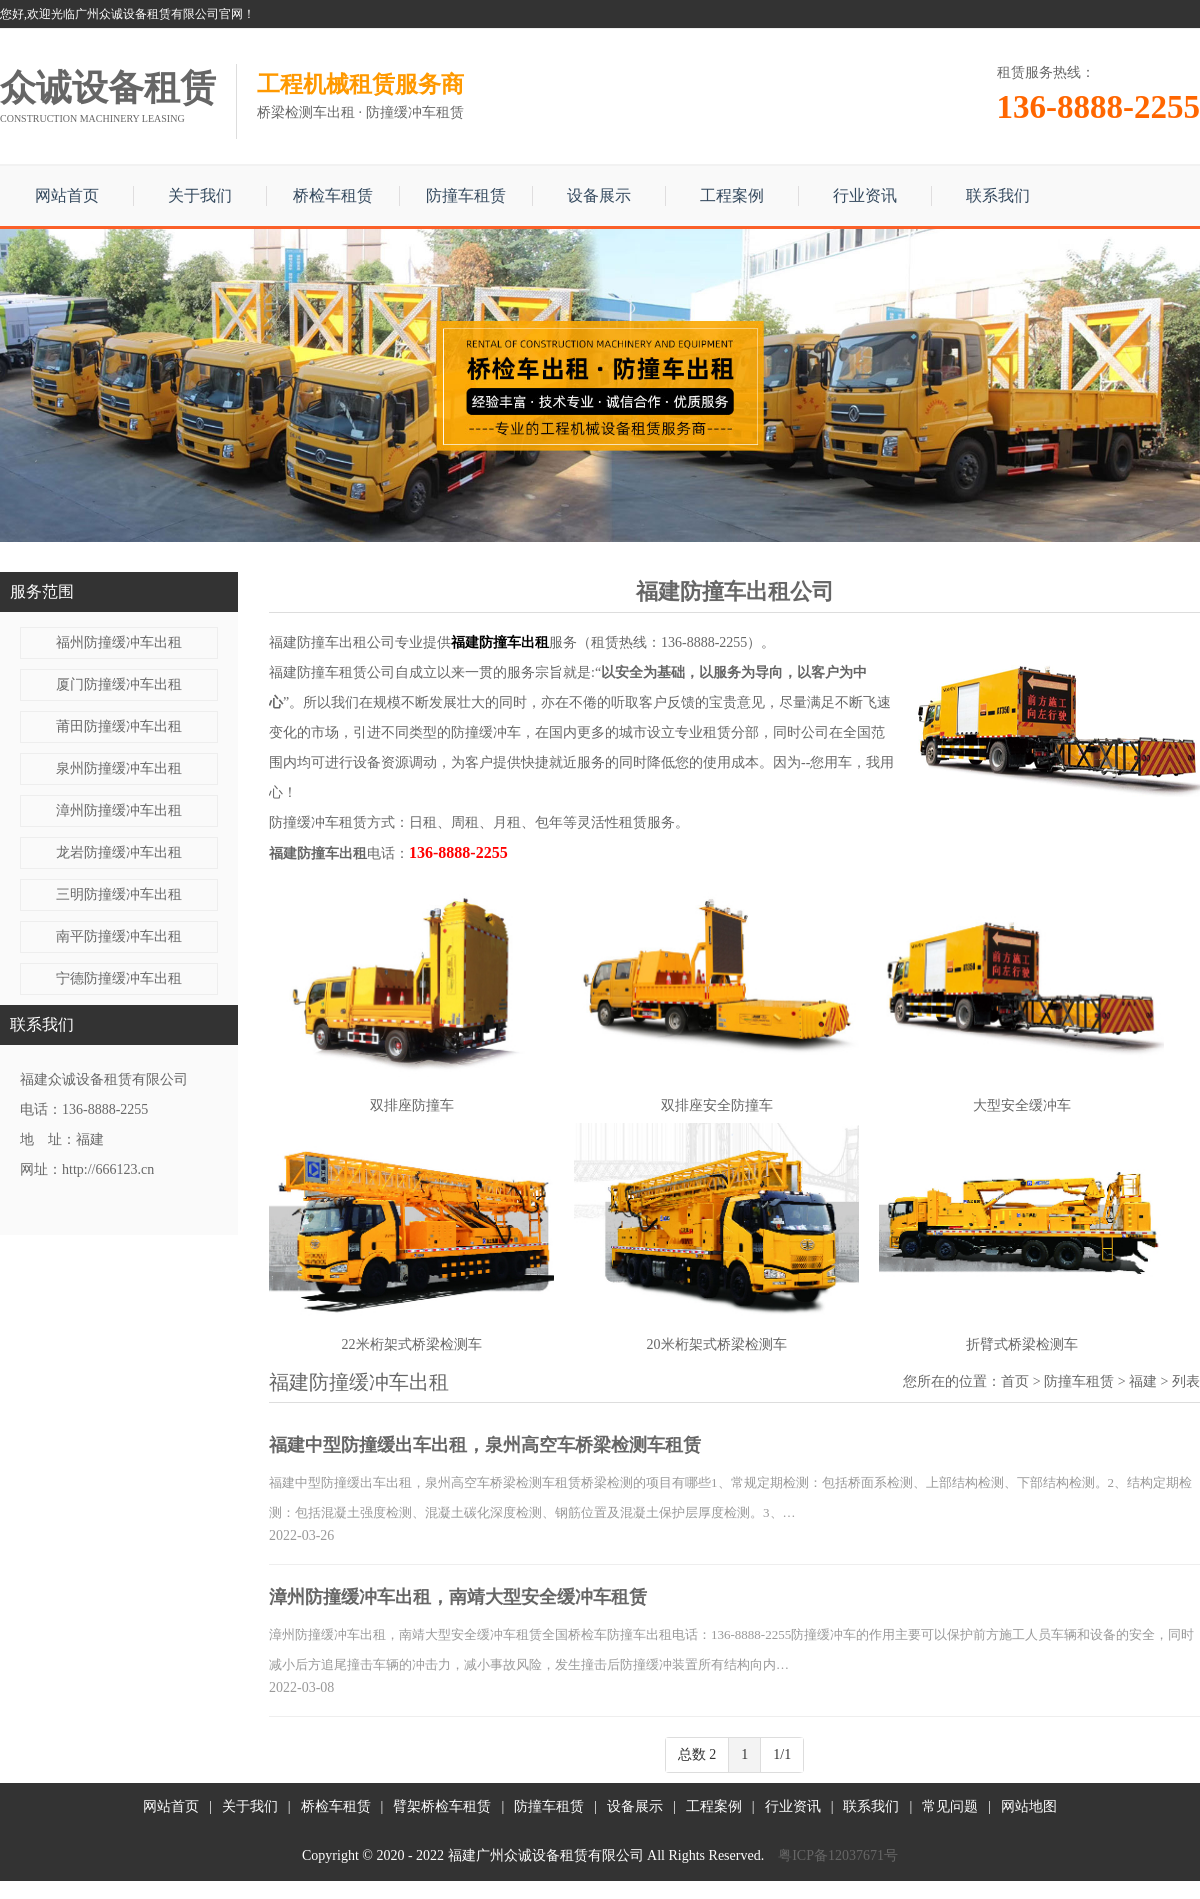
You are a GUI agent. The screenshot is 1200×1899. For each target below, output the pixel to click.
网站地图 (1029, 1806)
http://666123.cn (108, 1169)
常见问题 (950, 1806)
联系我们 (998, 195)
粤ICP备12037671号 (838, 1855)
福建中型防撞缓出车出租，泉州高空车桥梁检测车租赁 (485, 1445)
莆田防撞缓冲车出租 (119, 726)
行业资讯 (865, 195)
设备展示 (599, 195)
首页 (1015, 1381)
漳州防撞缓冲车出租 (119, 810)
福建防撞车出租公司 (332, 642)
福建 (1143, 1381)
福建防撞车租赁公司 (332, 672)
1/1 (782, 1754)
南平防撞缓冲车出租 (119, 936)
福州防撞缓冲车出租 (119, 642)
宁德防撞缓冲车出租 (119, 978)
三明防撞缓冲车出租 (119, 894)
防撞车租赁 (466, 195)
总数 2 (697, 1754)
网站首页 (67, 195)
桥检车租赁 (333, 195)
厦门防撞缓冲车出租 (119, 684)
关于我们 (200, 195)
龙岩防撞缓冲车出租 (119, 852)
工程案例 (732, 195)
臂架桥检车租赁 (442, 1806)
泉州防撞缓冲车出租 (119, 768)
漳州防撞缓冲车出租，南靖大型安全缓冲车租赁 (458, 1597)
